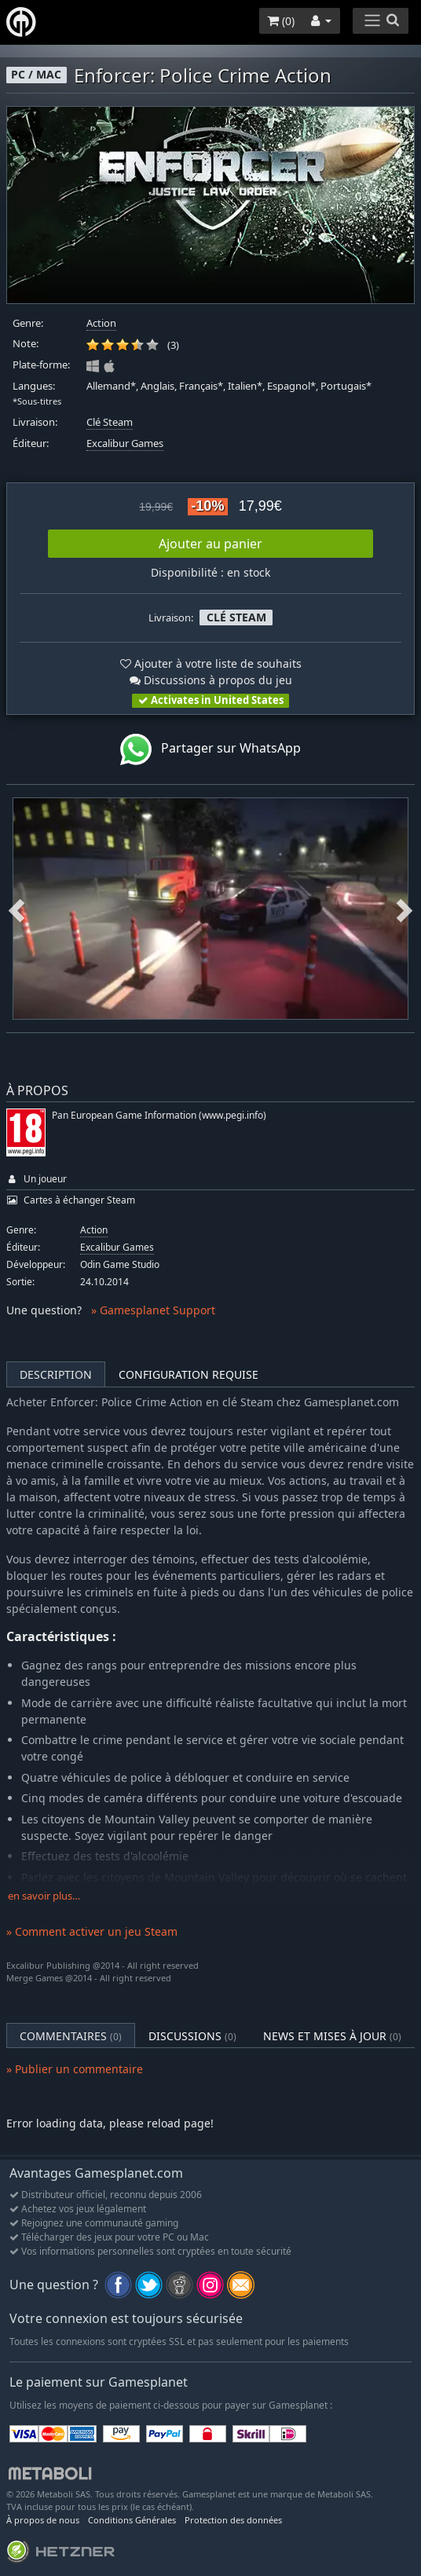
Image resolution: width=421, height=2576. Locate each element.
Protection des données (233, 2520)
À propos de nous (42, 2520)
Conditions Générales (132, 2520)
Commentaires (71, 2035)
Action (101, 323)
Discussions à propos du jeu (211, 679)
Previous (16, 909)
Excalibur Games (124, 443)
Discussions (192, 2035)
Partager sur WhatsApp (210, 749)
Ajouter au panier (210, 543)
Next (404, 909)
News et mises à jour (332, 2035)
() (281, 20)
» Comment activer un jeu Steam (92, 1931)
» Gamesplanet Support (153, 1310)
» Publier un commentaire (74, 2068)
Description (56, 1374)
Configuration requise (188, 1374)
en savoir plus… (44, 1896)
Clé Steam (109, 422)
